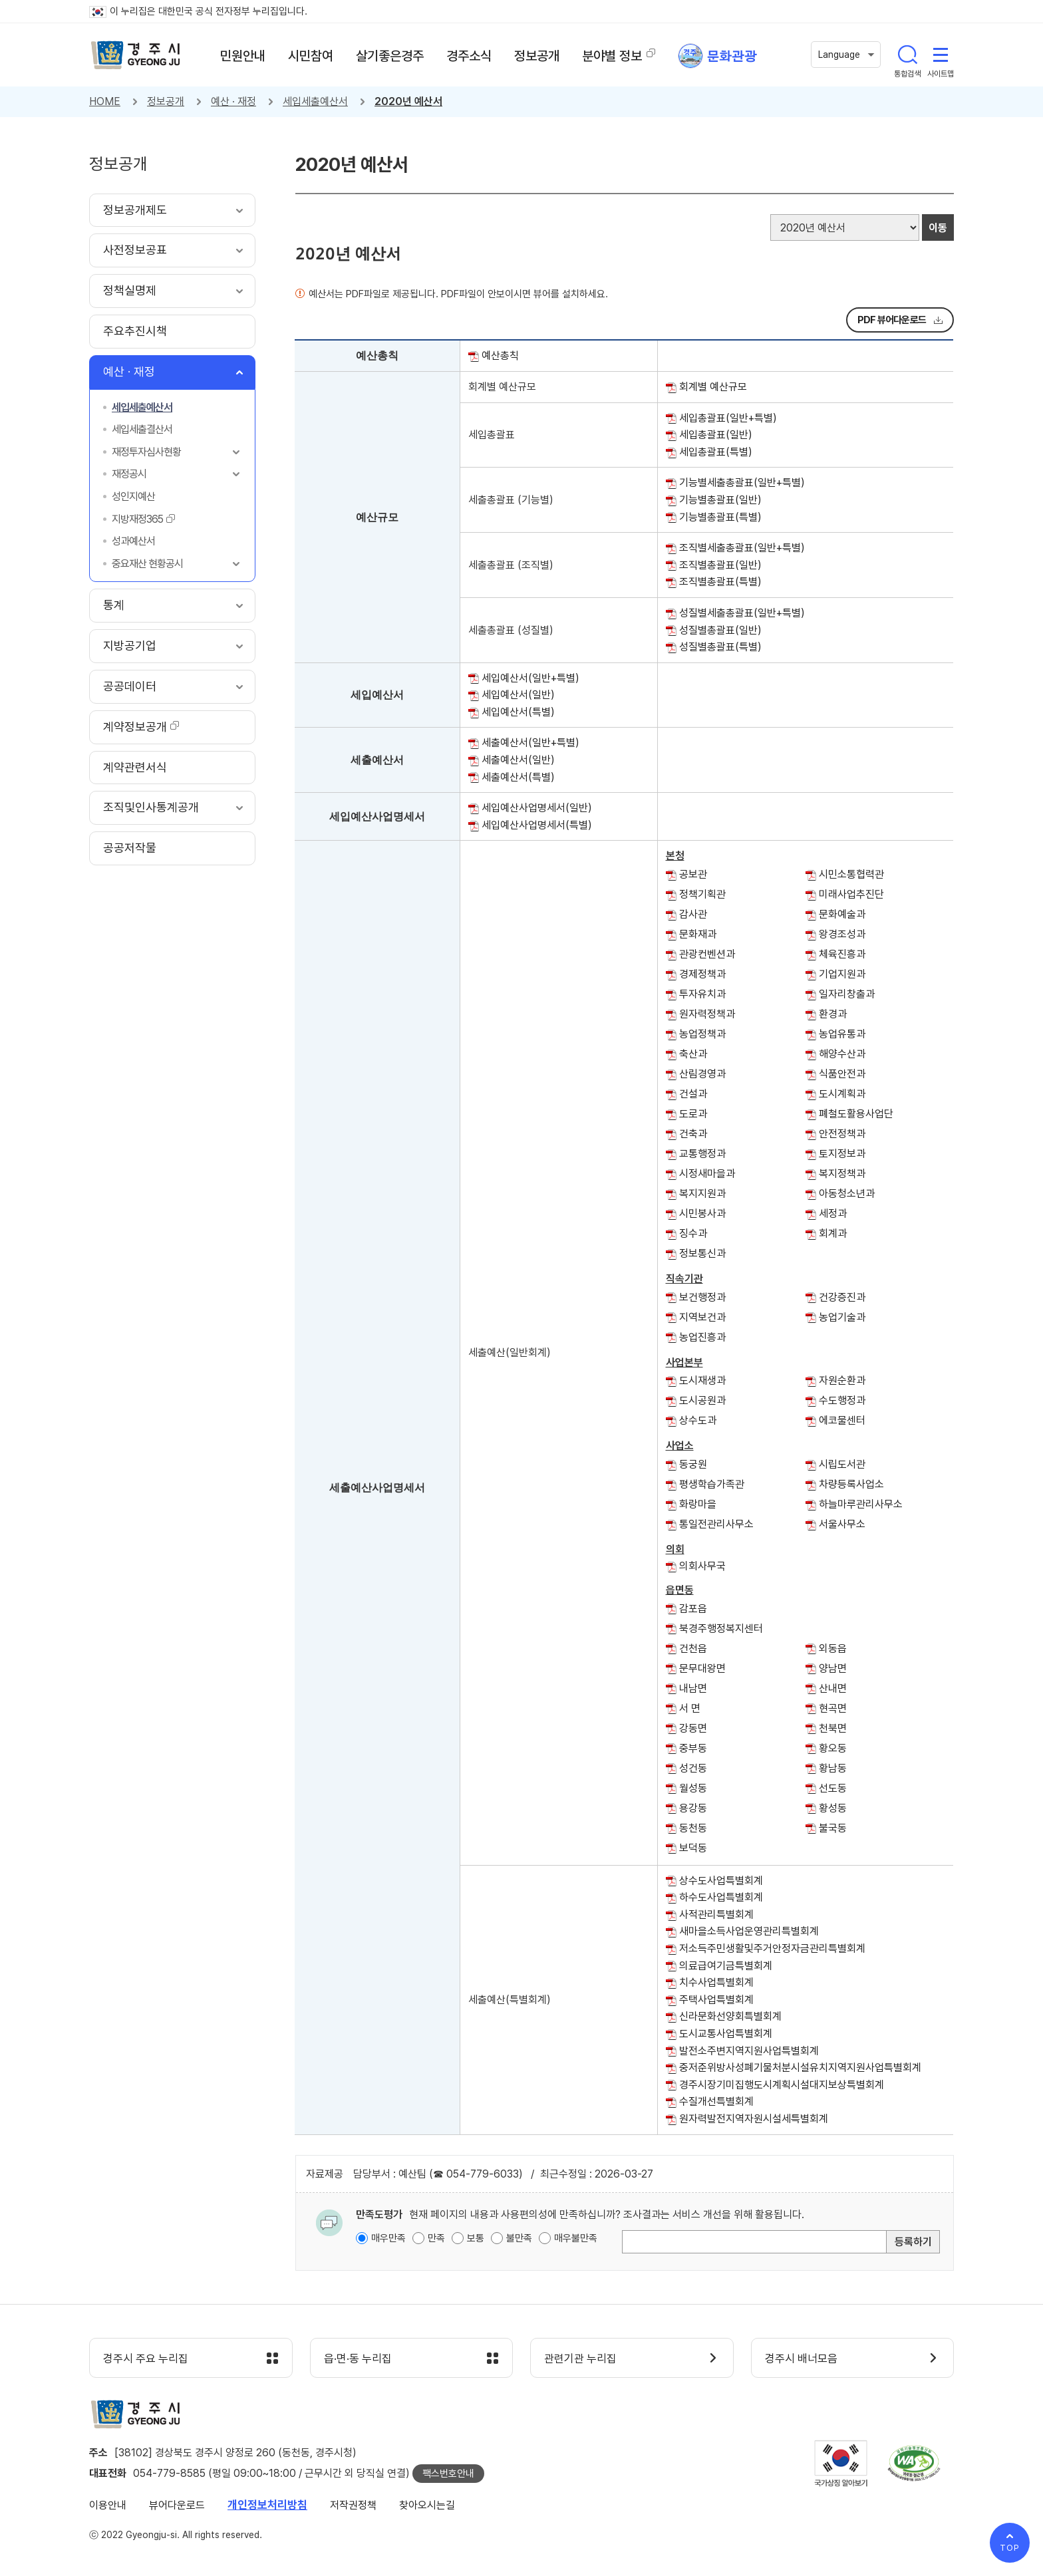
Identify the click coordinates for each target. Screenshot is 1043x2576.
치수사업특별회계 (716, 1982)
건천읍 (693, 1648)
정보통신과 (702, 1253)
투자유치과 (702, 994)
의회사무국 (702, 1566)
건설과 (693, 1093)
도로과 (693, 1113)
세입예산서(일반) (518, 694)
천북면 (833, 1728)
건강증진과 (842, 1297)
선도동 (833, 1788)
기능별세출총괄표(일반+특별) (742, 482)
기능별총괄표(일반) (720, 500)
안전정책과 (842, 1133)
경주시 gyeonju (135, 55)
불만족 (519, 2238)
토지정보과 (842, 1153)
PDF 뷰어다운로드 (892, 320)
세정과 (833, 1213)
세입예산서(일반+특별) (530, 678)
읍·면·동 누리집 (358, 2358)
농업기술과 (842, 1317)
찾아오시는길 (427, 2505)
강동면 (693, 1728)
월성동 (693, 1788)
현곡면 (833, 1708)
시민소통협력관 (851, 874)
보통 (475, 2238)
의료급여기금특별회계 (725, 1965)
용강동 (693, 1808)
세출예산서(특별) (518, 777)
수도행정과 (842, 1400)
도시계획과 (842, 1093)
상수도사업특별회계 (721, 1880)
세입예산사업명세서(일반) (537, 807)
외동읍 (833, 1648)
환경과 (833, 1014)
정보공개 (165, 101)
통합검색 (907, 54)
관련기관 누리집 (580, 2358)
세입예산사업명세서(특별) (537, 825)
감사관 (693, 914)
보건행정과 (702, 1297)
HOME (104, 101)
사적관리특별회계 (716, 1914)
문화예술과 (842, 914)
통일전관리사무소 (716, 1524)
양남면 (833, 1668)
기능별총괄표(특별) (720, 517)
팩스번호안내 (448, 2474)
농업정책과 (702, 1034)
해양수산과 (842, 1054)
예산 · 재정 (233, 101)
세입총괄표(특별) (715, 452)
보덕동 (693, 1848)
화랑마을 (697, 1504)
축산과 (693, 1054)
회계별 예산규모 (713, 386)
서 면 (689, 1708)
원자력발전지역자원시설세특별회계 (753, 2118)
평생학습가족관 (711, 1484)
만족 (436, 2238)
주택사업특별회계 (716, 1999)
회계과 (833, 1233)
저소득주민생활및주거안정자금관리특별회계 (772, 1948)
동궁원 (693, 1464)
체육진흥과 (842, 954)
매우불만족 (575, 2238)
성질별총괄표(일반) (720, 630)
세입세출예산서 (315, 101)
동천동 (693, 1828)
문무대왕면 (702, 1668)
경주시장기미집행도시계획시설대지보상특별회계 (781, 2084)
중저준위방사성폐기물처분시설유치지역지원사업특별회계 (800, 2067)
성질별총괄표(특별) (720, 647)
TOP (1010, 2548)
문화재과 (697, 934)
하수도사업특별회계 (721, 1897)
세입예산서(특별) (518, 712)
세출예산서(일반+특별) (530, 742)
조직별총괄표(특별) (720, 581)
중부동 (693, 1748)
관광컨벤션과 (707, 954)
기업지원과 (842, 974)
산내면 (833, 1688)
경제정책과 (702, 974)
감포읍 (693, 1608)
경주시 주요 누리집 (145, 2358)
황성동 (833, 1808)
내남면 (693, 1688)
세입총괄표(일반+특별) (728, 418)
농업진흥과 (702, 1337)
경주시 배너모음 (801, 2358)
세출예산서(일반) (518, 760)
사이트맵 (940, 54)
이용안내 (107, 2505)
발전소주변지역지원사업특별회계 (749, 2051)
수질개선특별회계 (716, 2101)
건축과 (693, 1133)
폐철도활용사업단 (856, 1113)
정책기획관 (702, 894)
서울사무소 (842, 1524)
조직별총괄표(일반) (720, 565)
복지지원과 (702, 1193)
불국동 (833, 1828)
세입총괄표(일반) (715, 434)
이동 (938, 227)
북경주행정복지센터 (721, 1628)
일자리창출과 (847, 994)
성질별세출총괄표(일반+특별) (742, 613)
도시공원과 (702, 1400)
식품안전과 (842, 1074)
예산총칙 (500, 355)
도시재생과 (702, 1380)
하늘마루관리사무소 (861, 1504)
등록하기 (913, 2241)
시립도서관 (842, 1464)
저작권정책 (353, 2505)
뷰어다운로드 (177, 2505)
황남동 (833, 1768)
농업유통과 (842, 1034)
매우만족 (388, 2238)
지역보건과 (702, 1317)
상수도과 (697, 1420)
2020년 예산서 (408, 101)
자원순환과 (842, 1380)
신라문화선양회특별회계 (730, 2016)
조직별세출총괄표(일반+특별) (742, 547)
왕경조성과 (842, 934)
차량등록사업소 (851, 1484)
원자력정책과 (707, 1014)
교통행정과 (702, 1153)
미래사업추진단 (851, 894)
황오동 (833, 1748)
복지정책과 (842, 1173)
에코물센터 (842, 1420)
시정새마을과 (707, 1173)
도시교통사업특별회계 (725, 2033)
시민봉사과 (702, 1213)
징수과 (693, 1233)
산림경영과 (702, 1074)
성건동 (693, 1768)
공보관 (693, 874)
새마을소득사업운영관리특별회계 (749, 1931)
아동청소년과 (847, 1193)
